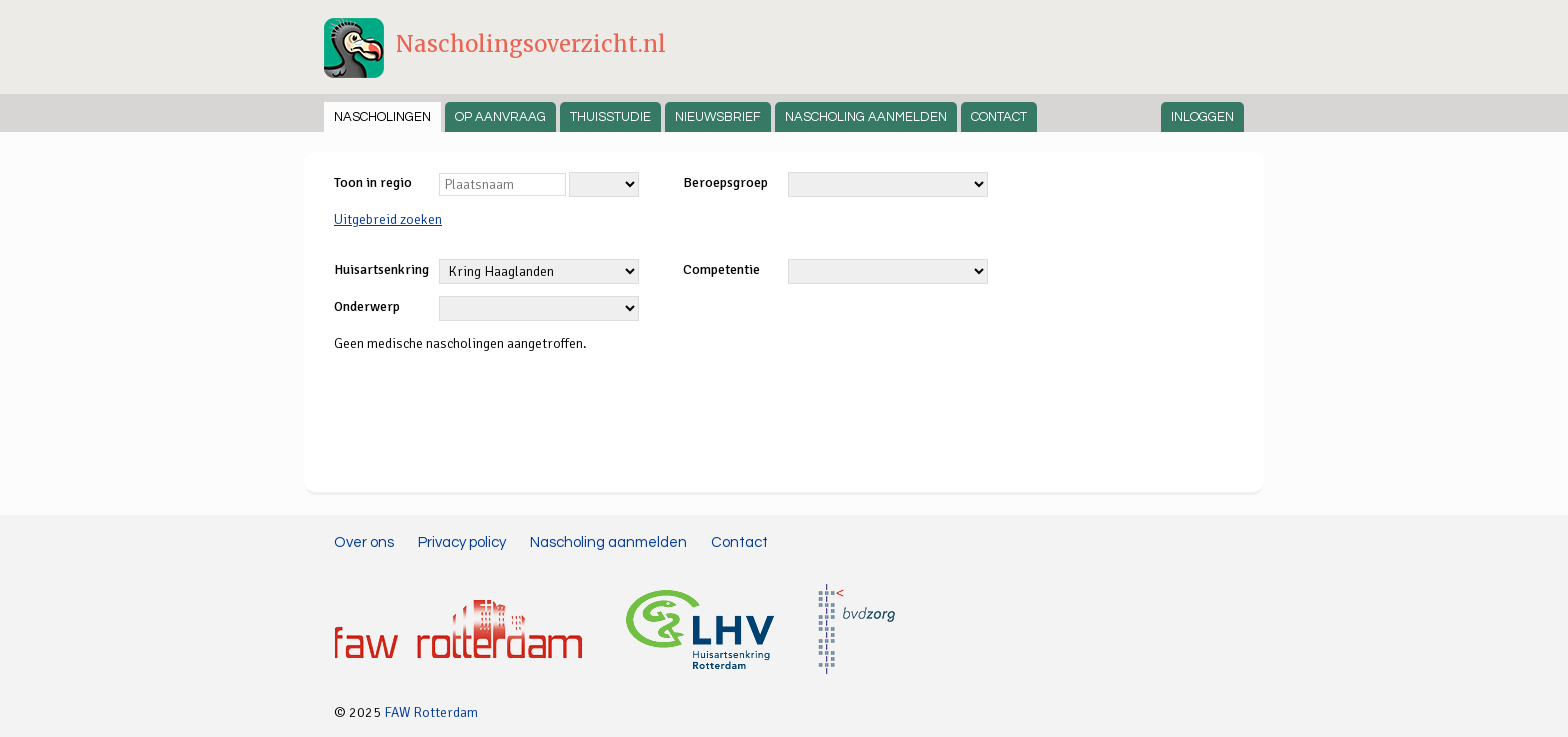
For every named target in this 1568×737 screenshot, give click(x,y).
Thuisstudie (610, 117)
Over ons (364, 542)
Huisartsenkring (381, 269)
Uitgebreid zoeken (388, 219)
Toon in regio (373, 182)
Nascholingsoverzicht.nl (531, 44)
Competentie (721, 269)
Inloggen (1202, 117)
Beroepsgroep (725, 182)
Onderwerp (367, 306)
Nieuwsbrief (718, 117)
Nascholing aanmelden (866, 117)
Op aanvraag (500, 117)
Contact (999, 117)
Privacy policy (462, 542)
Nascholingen (382, 117)
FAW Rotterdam (431, 712)
